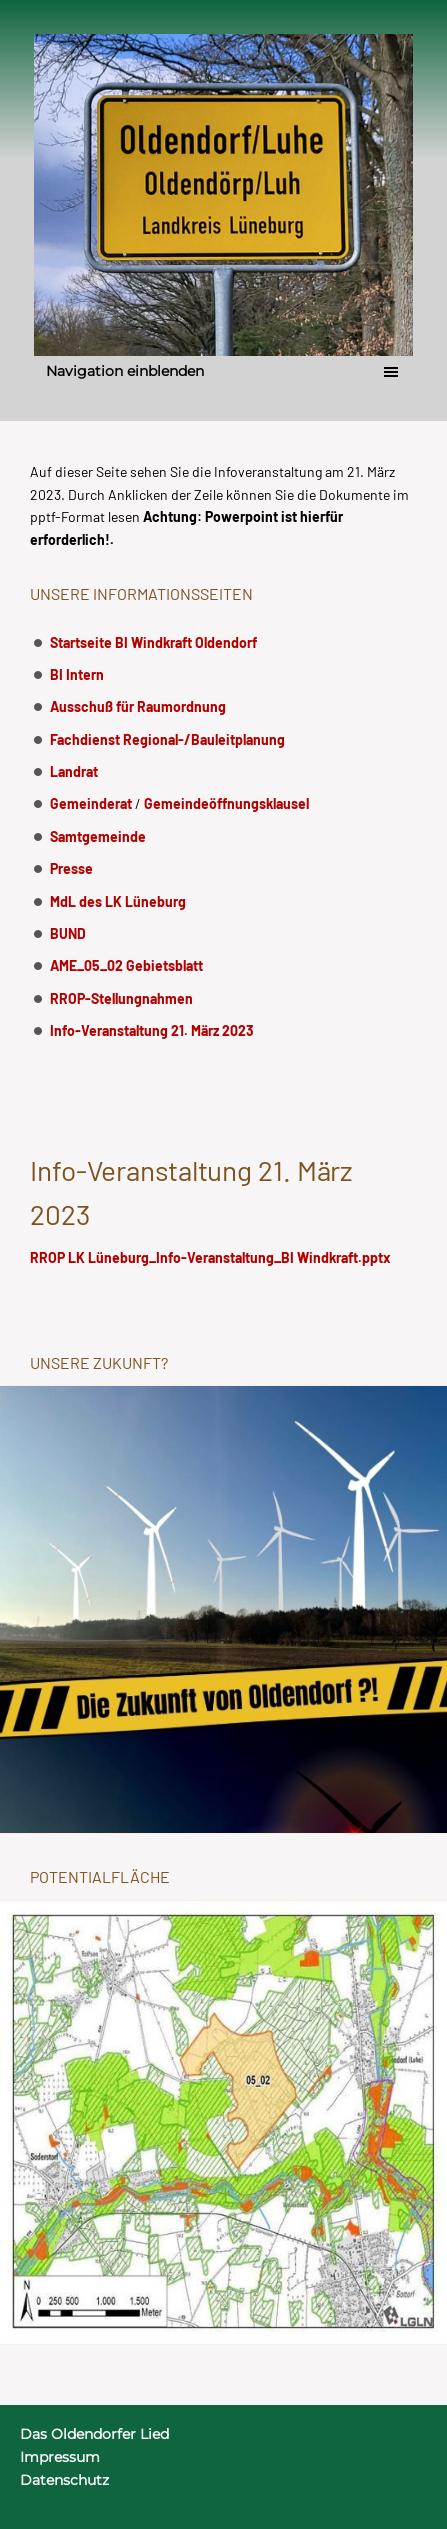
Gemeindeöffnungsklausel (226, 803)
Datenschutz (64, 2480)
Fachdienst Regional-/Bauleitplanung (167, 739)
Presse (71, 868)
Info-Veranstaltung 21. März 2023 (152, 1030)
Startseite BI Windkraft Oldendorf (153, 642)
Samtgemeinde (98, 836)
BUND (68, 933)
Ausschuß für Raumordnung (138, 706)
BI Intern (77, 674)
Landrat (74, 771)
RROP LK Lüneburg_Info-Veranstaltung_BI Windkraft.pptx (210, 1257)
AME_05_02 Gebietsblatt (126, 965)
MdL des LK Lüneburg (118, 901)
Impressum (60, 2457)
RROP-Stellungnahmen (121, 998)
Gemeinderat (91, 803)
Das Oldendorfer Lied (94, 2434)
